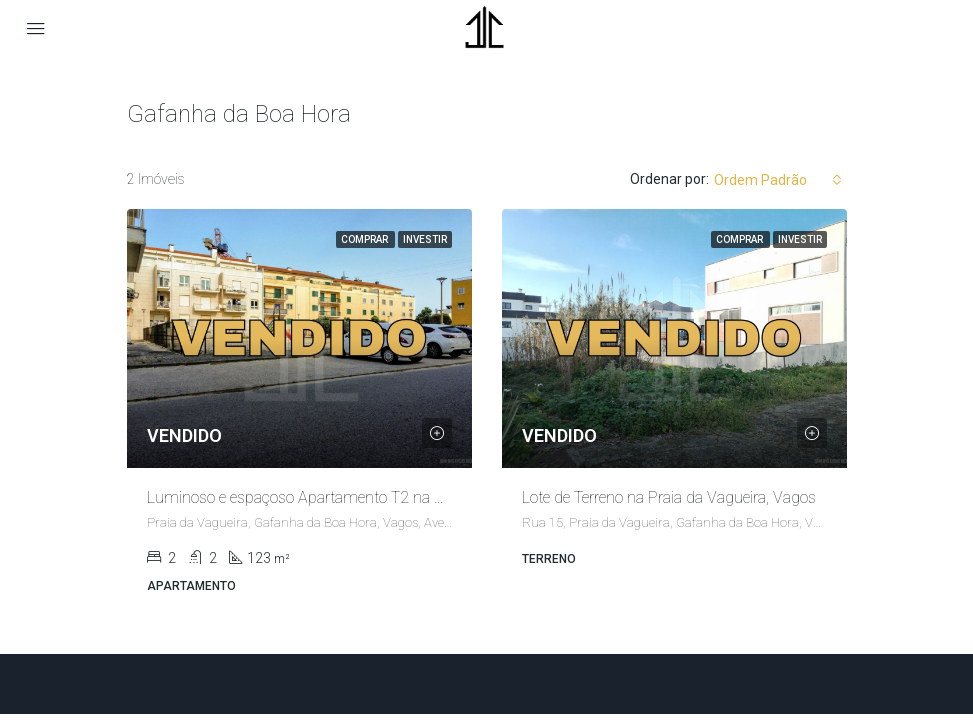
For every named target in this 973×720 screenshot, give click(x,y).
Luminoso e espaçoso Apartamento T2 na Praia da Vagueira (349, 497)
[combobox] (778, 180)
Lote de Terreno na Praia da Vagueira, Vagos (669, 497)
